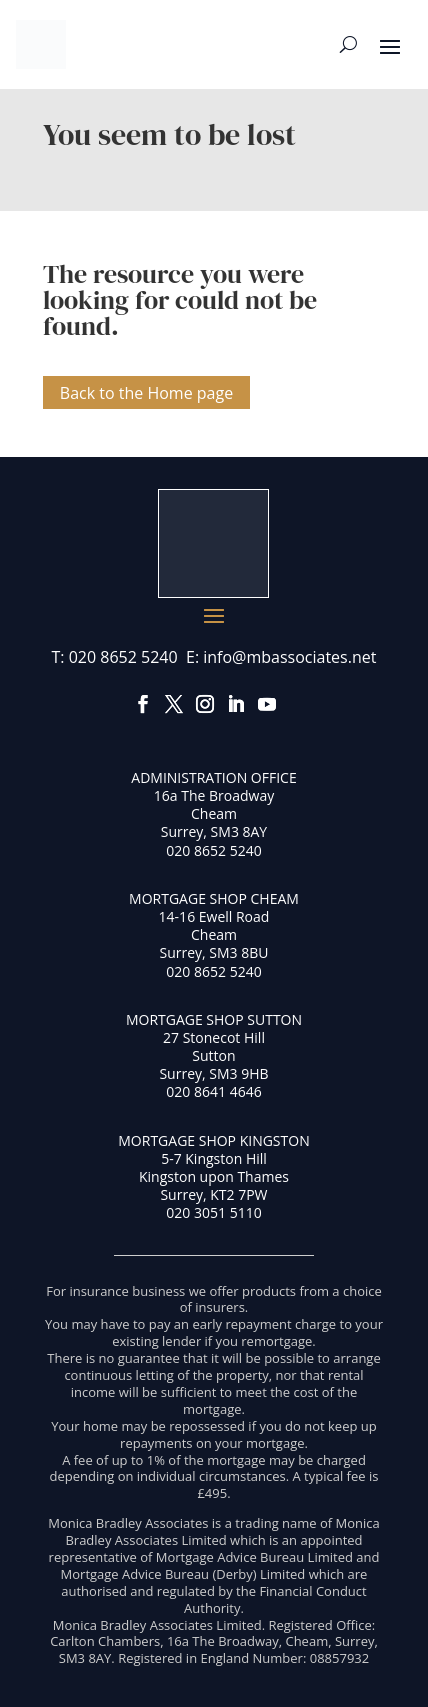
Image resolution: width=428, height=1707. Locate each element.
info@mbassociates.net (289, 657)
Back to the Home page (146, 392)
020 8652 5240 (123, 657)
